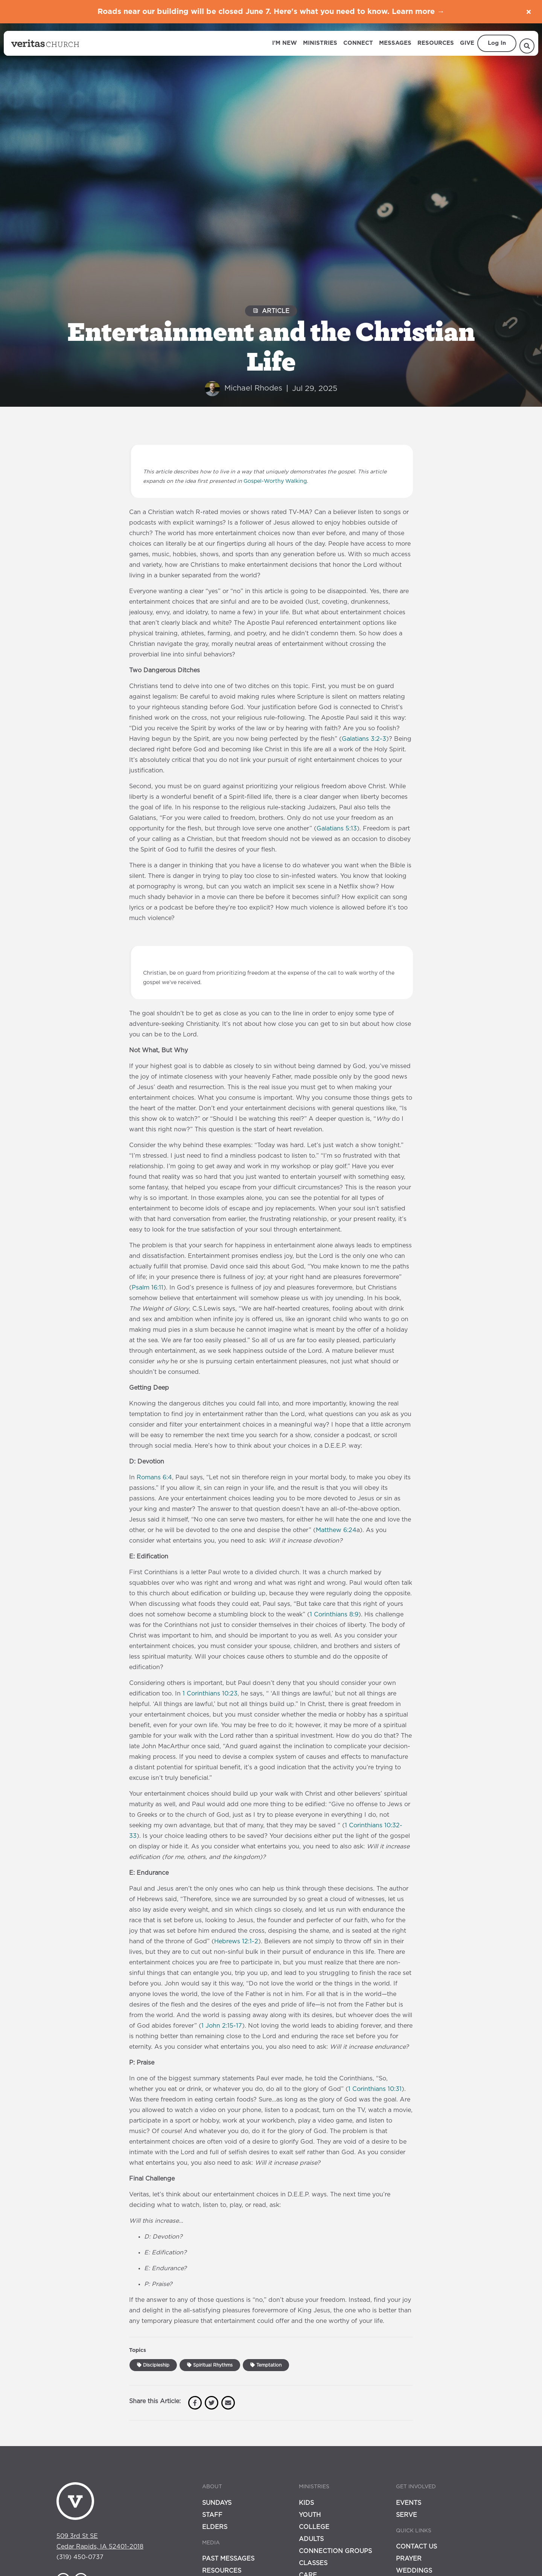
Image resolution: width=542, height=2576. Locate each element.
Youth (310, 2515)
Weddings (414, 2571)
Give (467, 43)
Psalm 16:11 (147, 1288)
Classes (313, 2563)
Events (408, 2503)
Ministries (320, 43)
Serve (406, 2515)
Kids (306, 2503)
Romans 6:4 (154, 1477)
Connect (358, 43)
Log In (497, 43)
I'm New (284, 43)
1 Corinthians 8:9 (334, 1615)
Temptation (266, 2365)
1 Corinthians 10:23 (210, 1694)
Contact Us (416, 2547)
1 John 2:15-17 (221, 2026)
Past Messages (228, 2559)
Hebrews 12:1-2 (236, 1941)
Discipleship (153, 2365)
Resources (435, 43)
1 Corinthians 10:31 (375, 2089)
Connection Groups (335, 2551)
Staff (212, 2515)
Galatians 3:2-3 (364, 739)
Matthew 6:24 (336, 1530)
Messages (395, 43)
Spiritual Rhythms (210, 2365)
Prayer (409, 2559)
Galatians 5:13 (337, 829)
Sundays (216, 2503)
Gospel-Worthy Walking (275, 481)
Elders (214, 2527)
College (314, 2527)
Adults (311, 2539)
